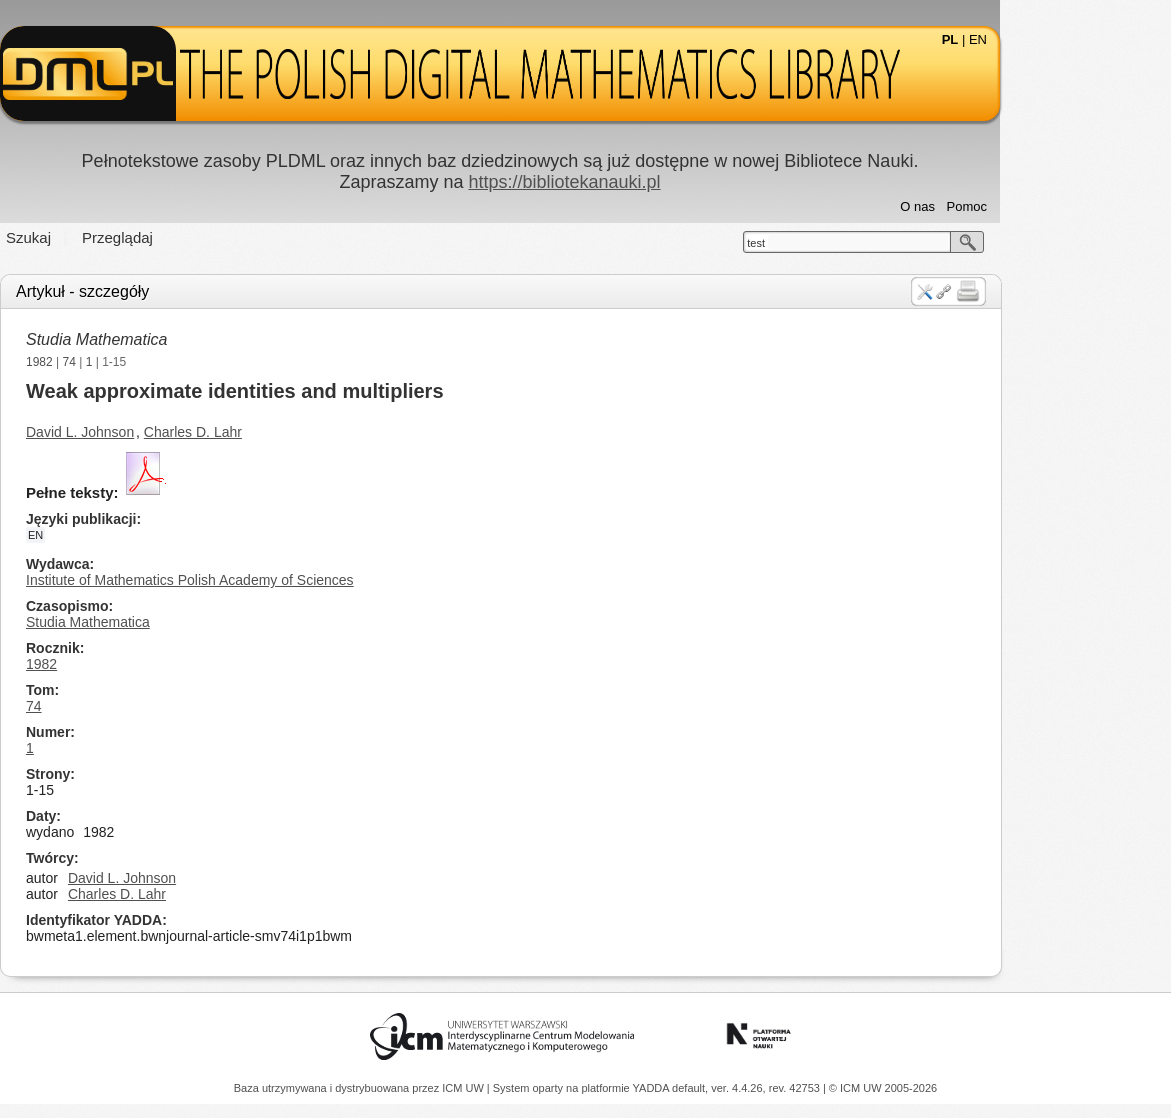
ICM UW (464, 1088)
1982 (125, 362)
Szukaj (114, 237)
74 (154, 362)
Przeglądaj (203, 237)
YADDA (653, 1088)
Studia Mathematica (182, 339)
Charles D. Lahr (278, 432)
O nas (1003, 206)
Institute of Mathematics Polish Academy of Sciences (276, 580)
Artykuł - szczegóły (168, 291)
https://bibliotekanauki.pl (650, 182)
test (842, 243)
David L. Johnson (166, 432)
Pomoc (1052, 206)
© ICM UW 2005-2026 (883, 1088)
